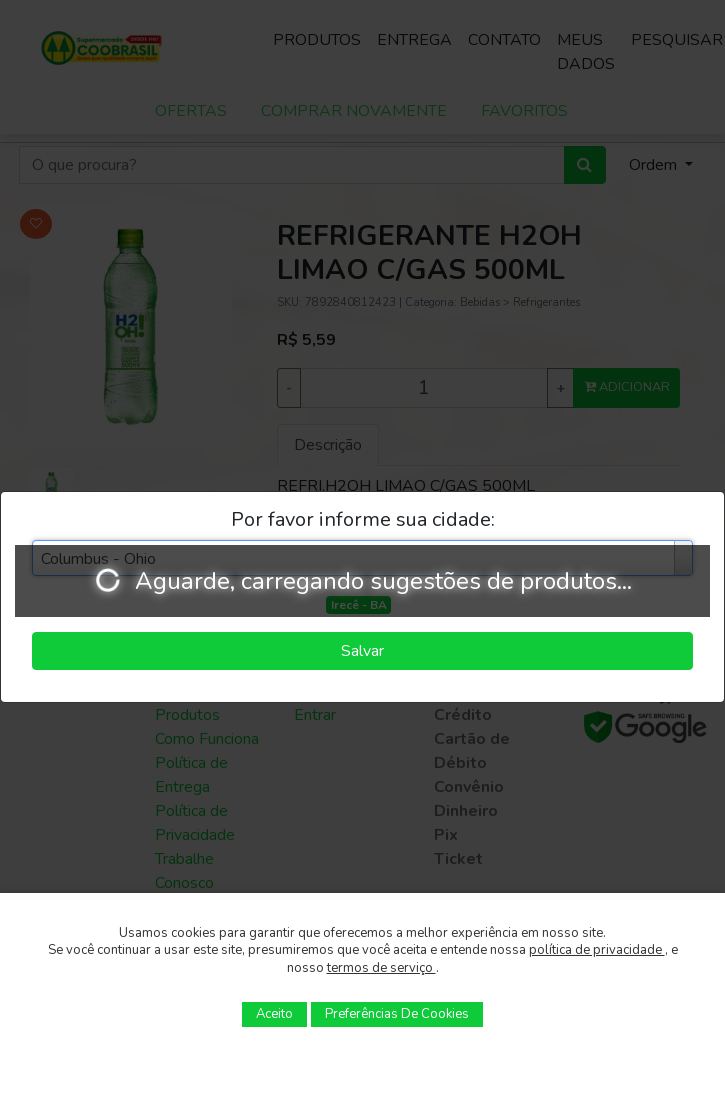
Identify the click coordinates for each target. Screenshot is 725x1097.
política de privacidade (597, 950)
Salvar (362, 651)
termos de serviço (381, 968)
